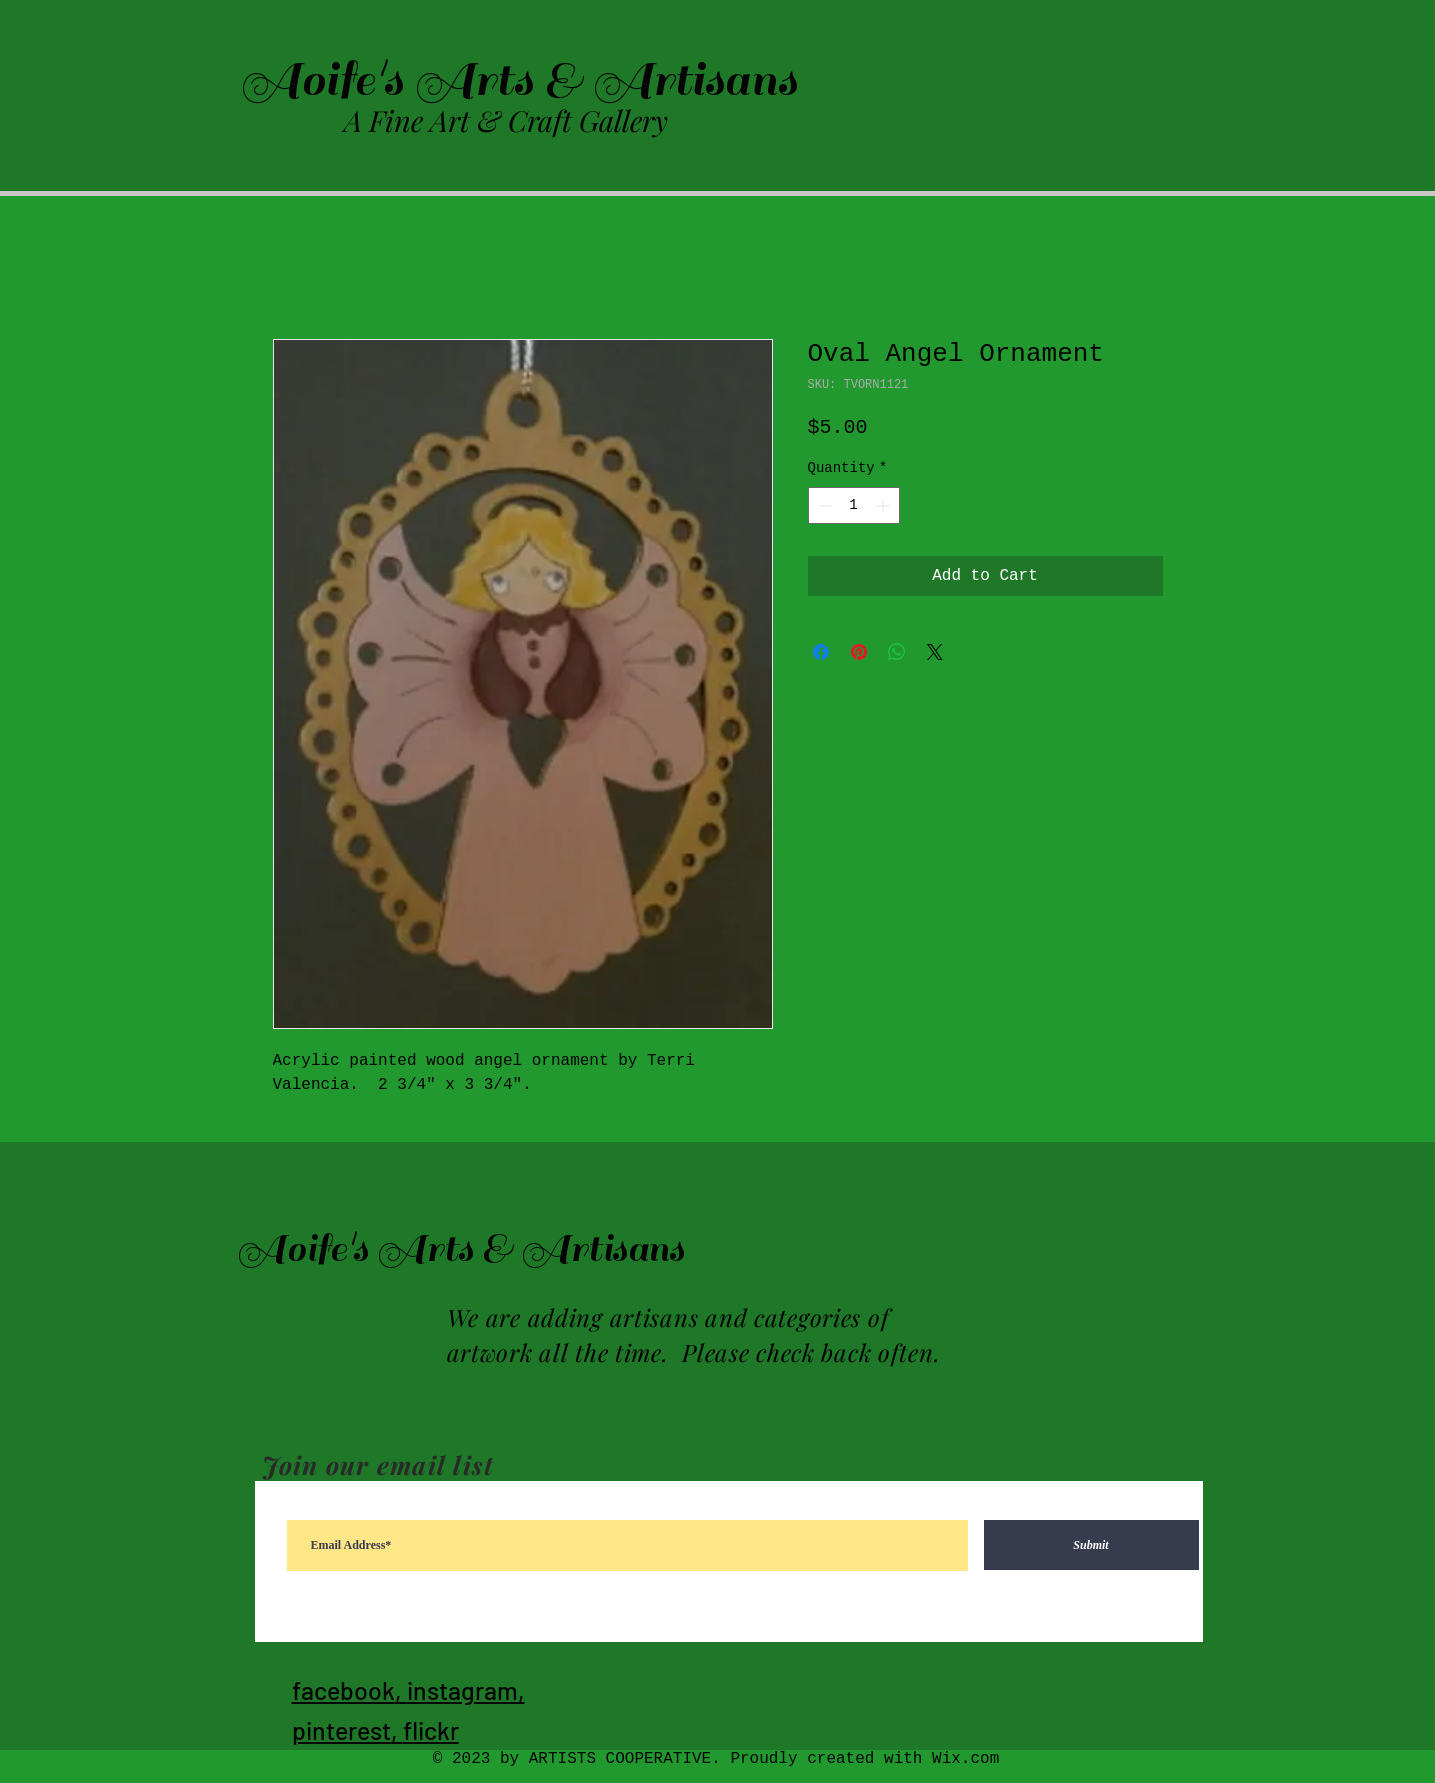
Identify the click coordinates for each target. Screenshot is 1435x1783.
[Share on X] (935, 652)
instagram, (466, 1690)
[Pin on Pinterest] (859, 652)
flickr (431, 1730)
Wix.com (965, 1759)
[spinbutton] (854, 505)
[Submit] (1091, 1545)
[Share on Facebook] (821, 652)
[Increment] (884, 505)
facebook (343, 1690)
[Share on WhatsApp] (897, 652)
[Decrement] (823, 505)
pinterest (341, 1730)
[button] (1191, 52)
